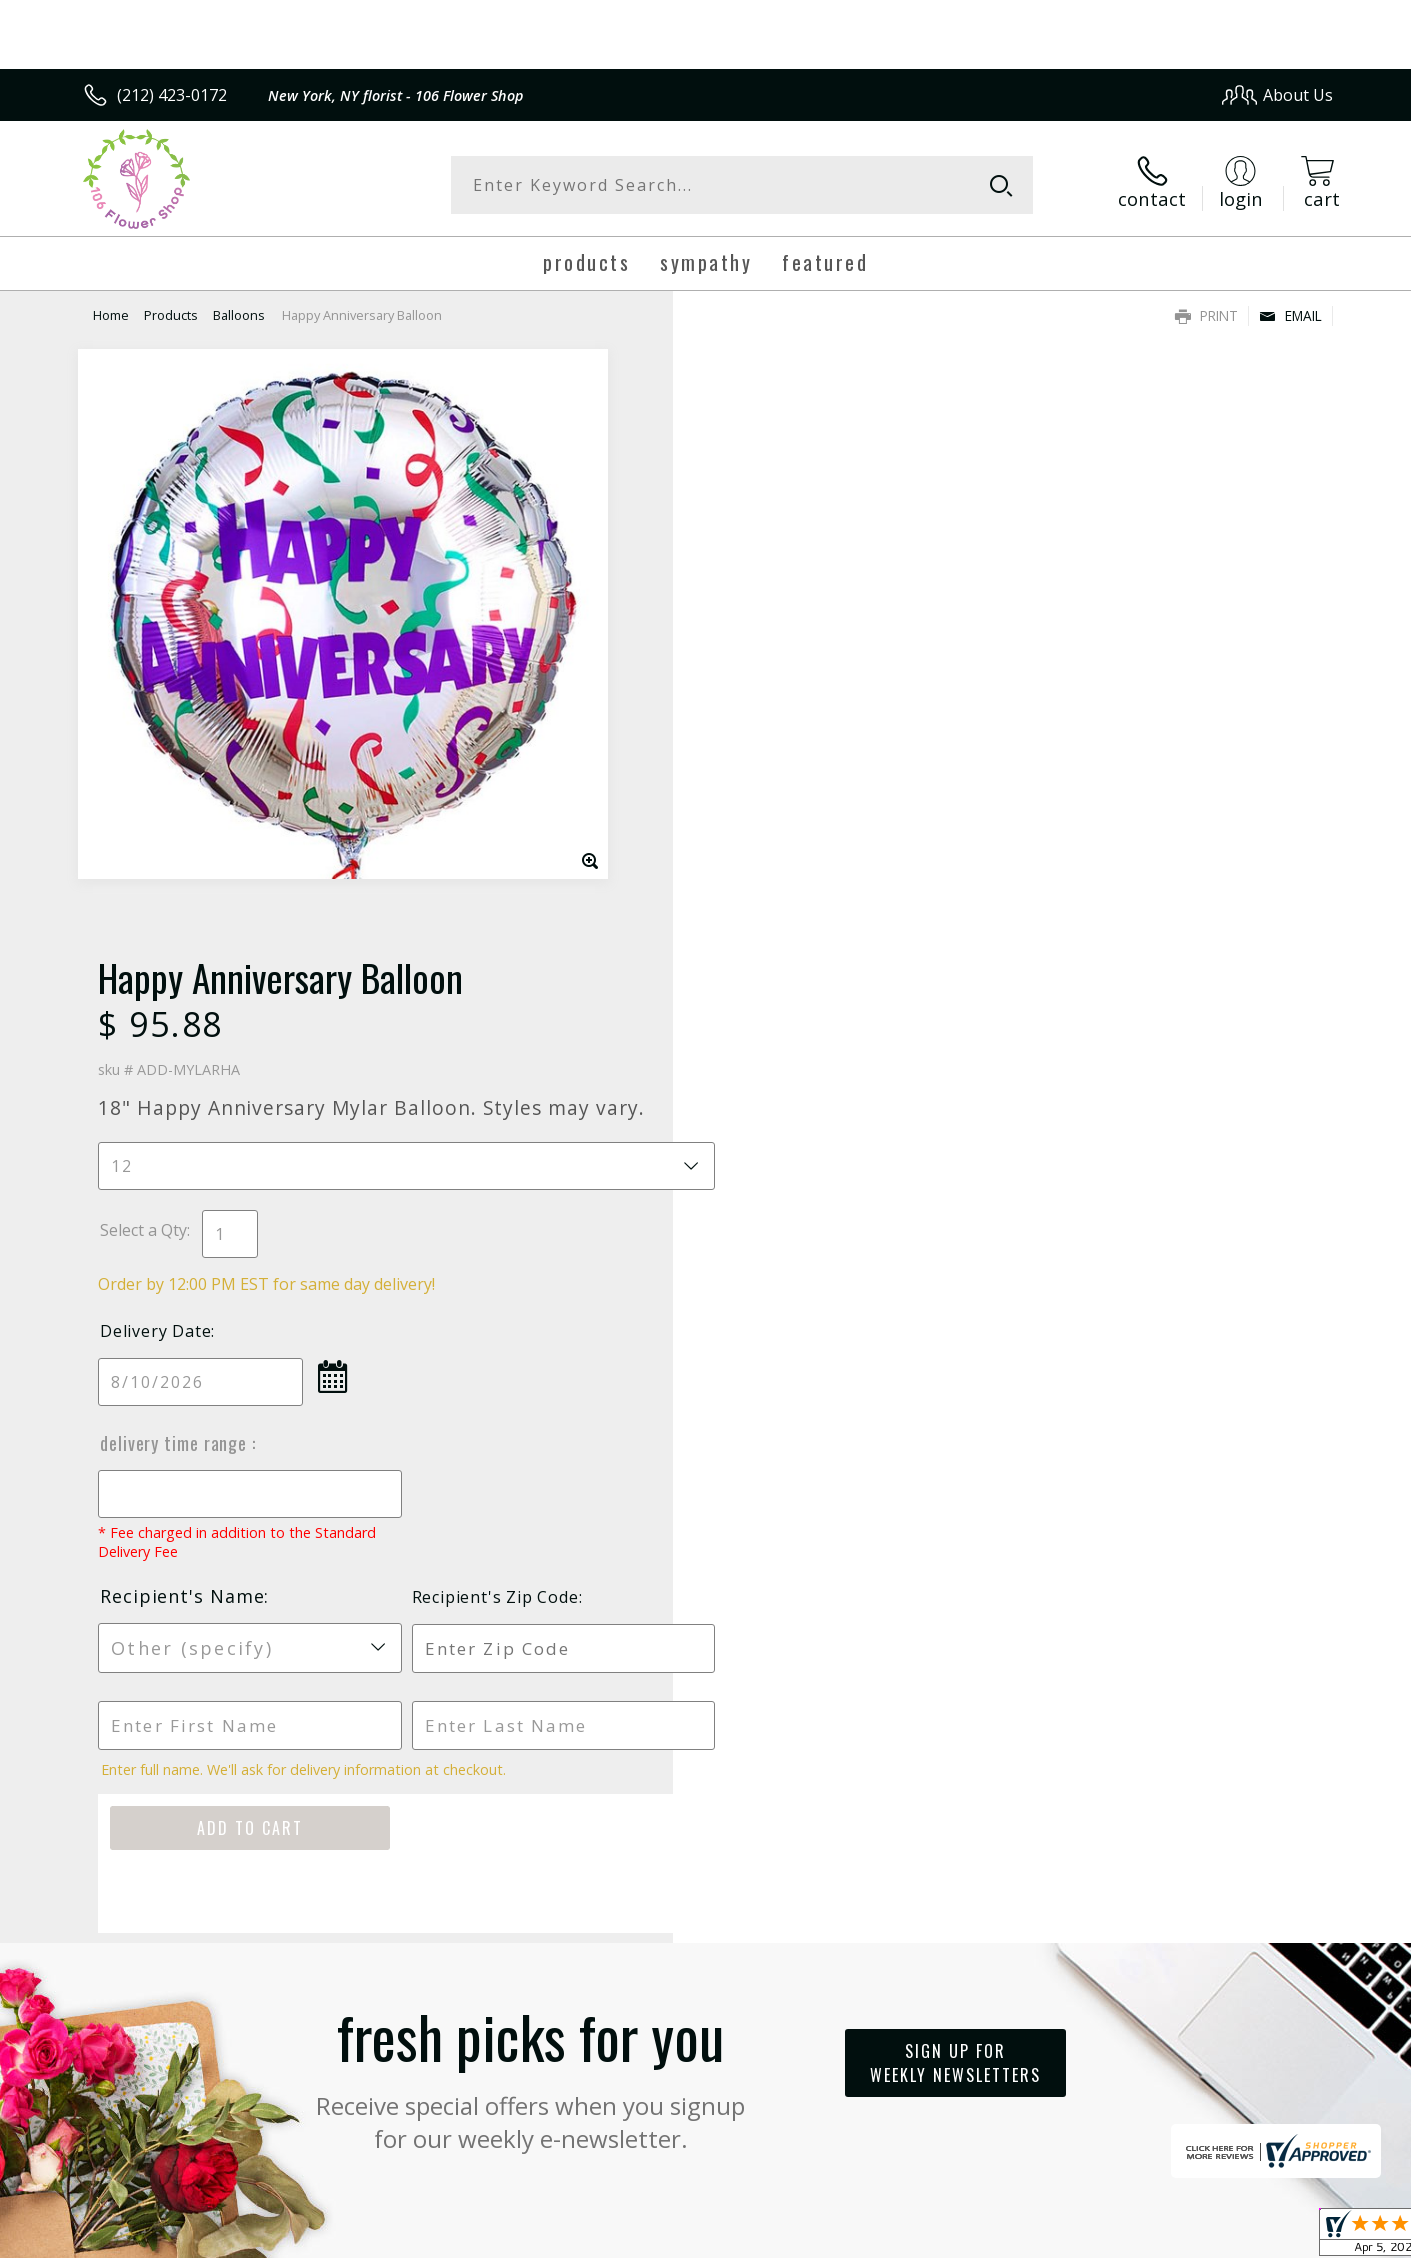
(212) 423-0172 (172, 95)
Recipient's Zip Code (1102, 988)
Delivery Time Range (784, 834)
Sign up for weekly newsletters (955, 1453)
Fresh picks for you (531, 1465)
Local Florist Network (1156, 2236)
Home (111, 315)
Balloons (239, 315)
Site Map (1279, 2236)
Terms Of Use (898, 2236)
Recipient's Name (790, 987)
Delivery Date (763, 722)
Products (171, 315)
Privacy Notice (1015, 2236)
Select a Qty (751, 621)
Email (1290, 315)
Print (1206, 315)
